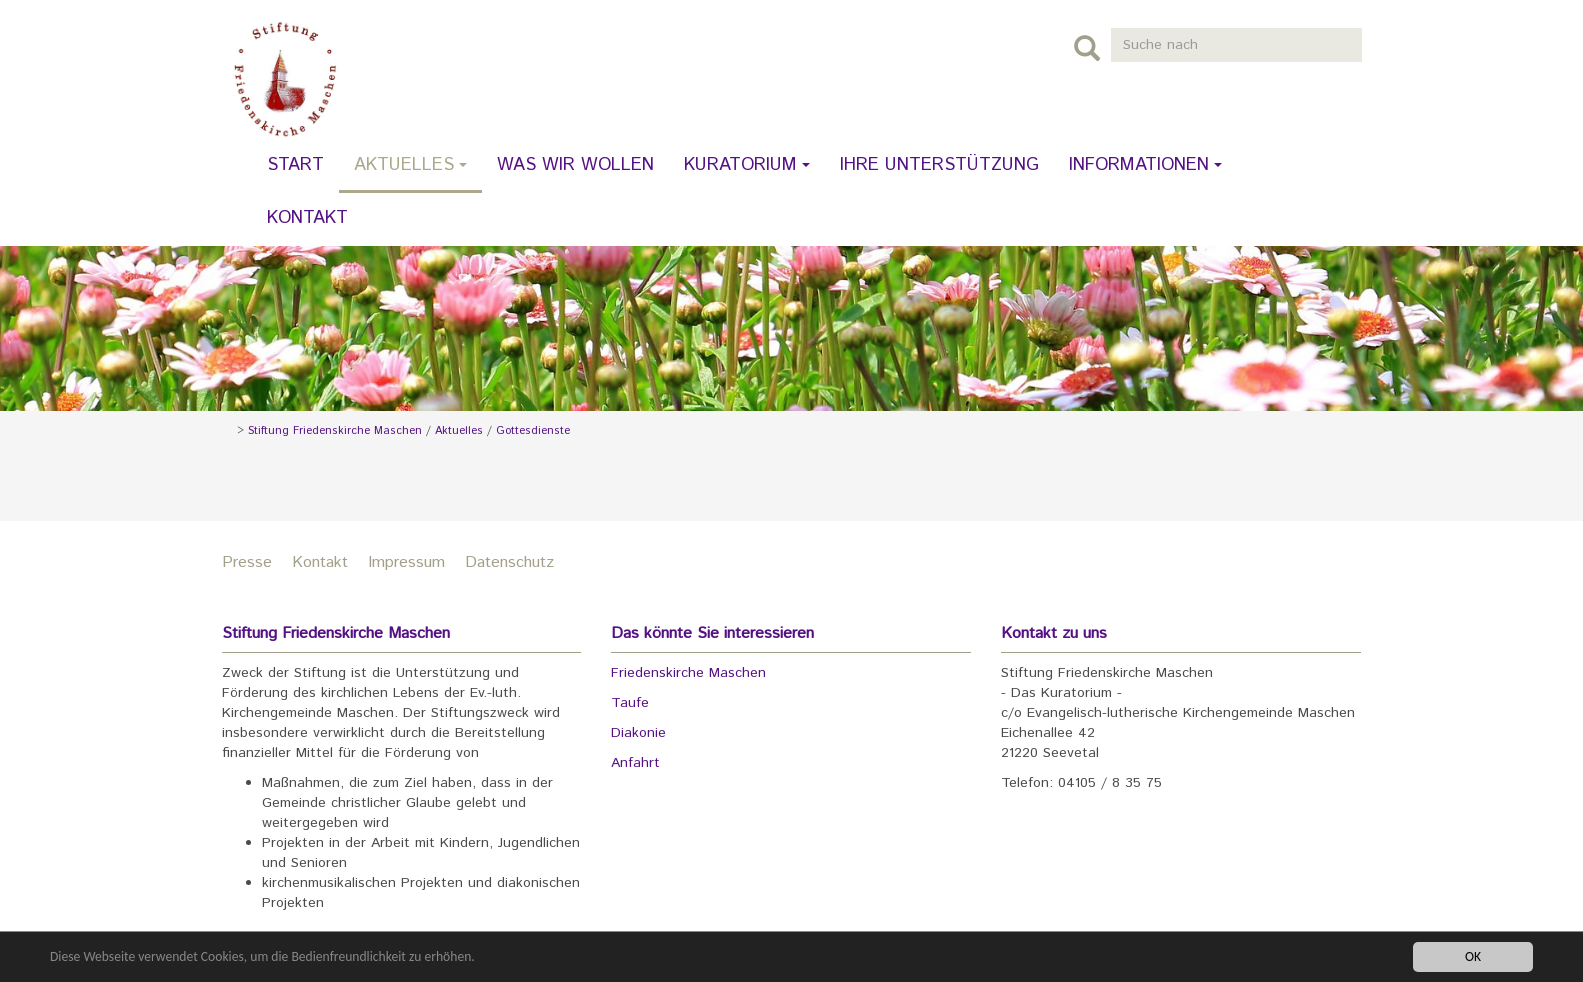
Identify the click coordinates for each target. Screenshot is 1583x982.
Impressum (406, 562)
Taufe (630, 703)
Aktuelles (410, 165)
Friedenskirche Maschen (688, 673)
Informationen (1145, 165)
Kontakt (307, 218)
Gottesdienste (533, 431)
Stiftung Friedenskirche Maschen (335, 431)
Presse (247, 562)
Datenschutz (509, 562)
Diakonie (638, 733)
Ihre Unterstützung (939, 165)
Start (295, 165)
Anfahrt (635, 763)
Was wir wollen (575, 165)
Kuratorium (747, 165)
